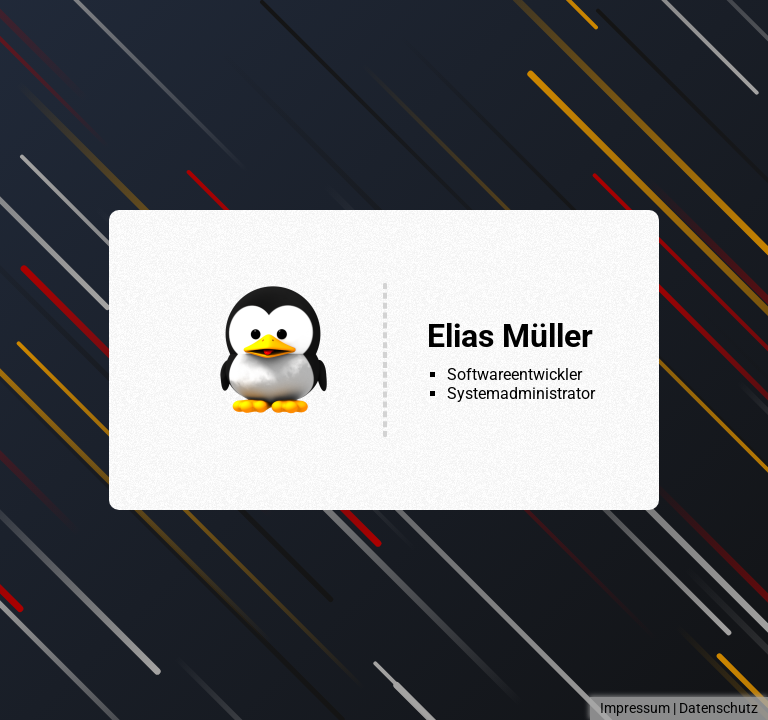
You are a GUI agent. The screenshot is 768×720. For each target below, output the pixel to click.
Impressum (635, 708)
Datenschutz (718, 708)
